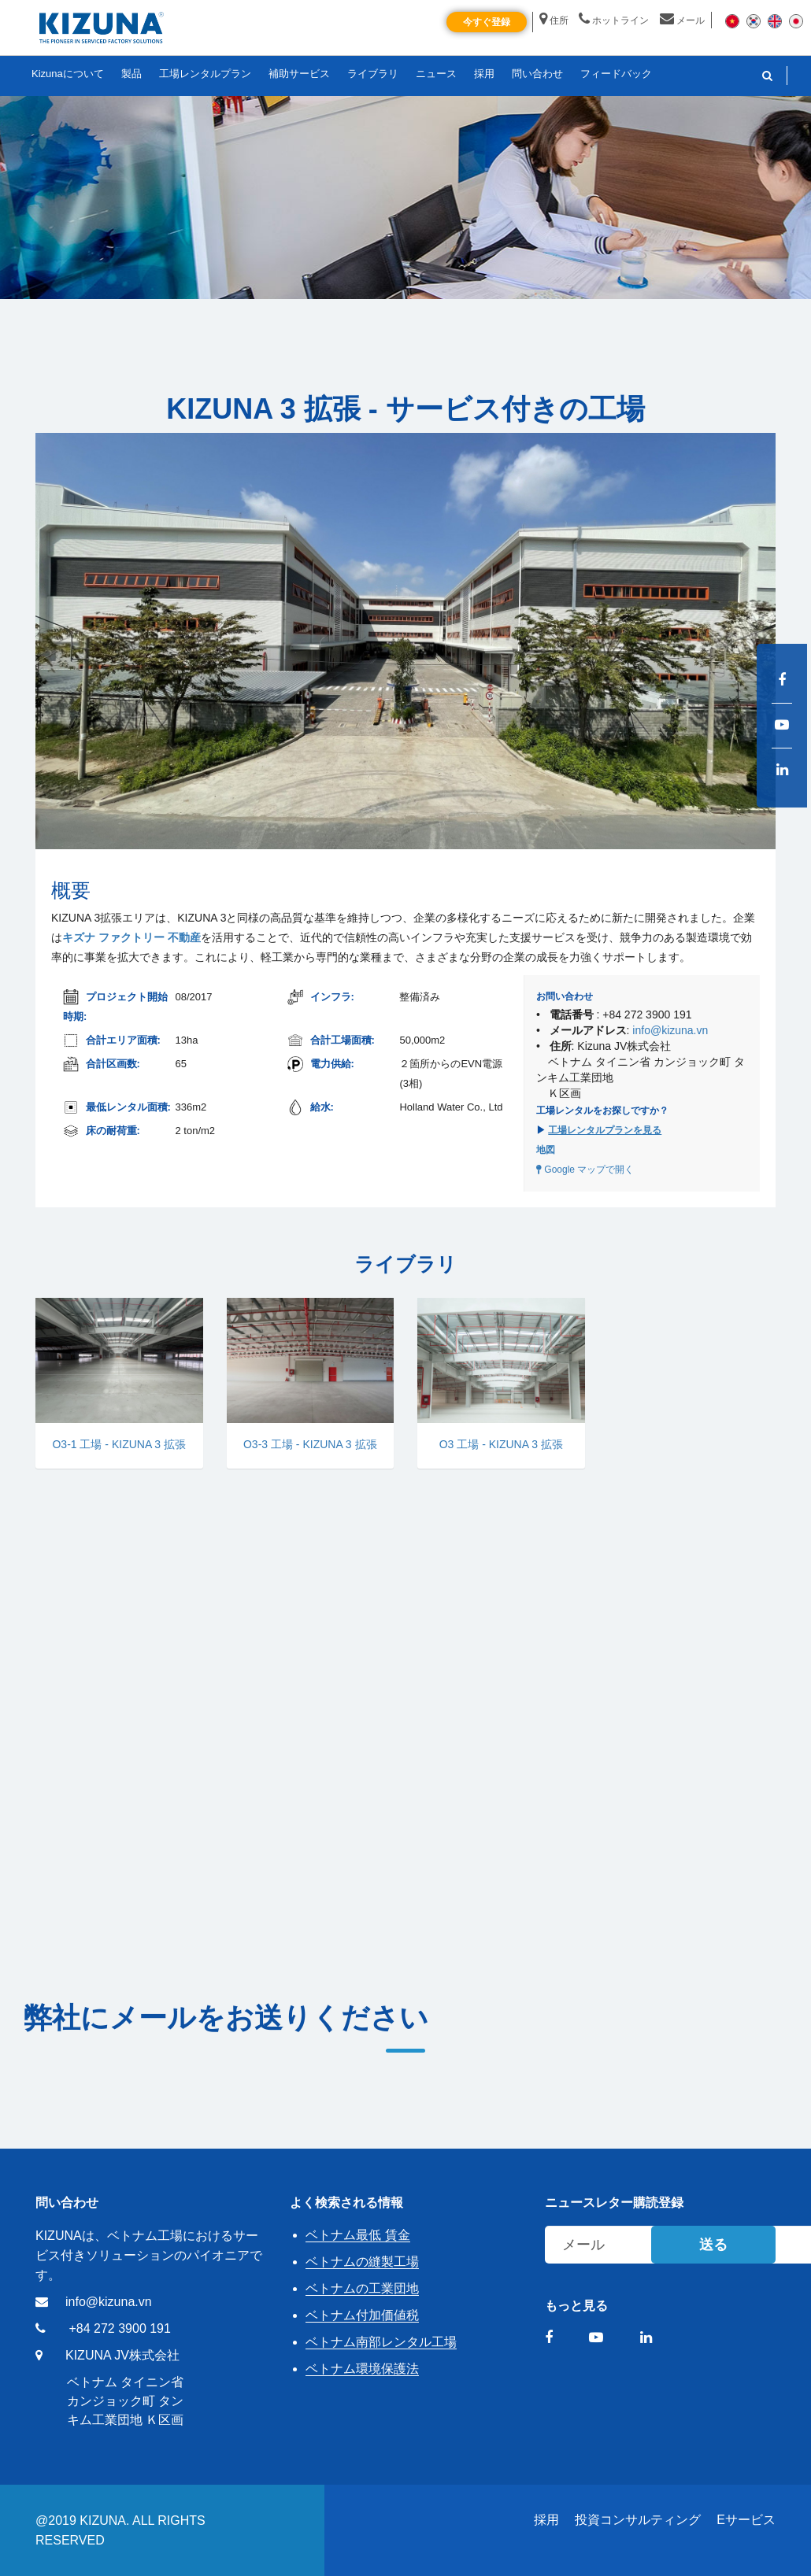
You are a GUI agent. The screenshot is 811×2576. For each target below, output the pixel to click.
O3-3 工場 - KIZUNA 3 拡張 (310, 1444)
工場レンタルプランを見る (604, 1130)
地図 (545, 1149)
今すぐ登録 (486, 22)
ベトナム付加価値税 (362, 2315)
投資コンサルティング (638, 2519)
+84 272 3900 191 (119, 2328)
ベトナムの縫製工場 (362, 2261)
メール (682, 20)
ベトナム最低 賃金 (357, 2235)
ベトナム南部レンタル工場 (381, 2342)
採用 (546, 2519)
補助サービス (299, 73)
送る (713, 2245)
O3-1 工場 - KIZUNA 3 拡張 (119, 1444)
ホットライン (614, 20)
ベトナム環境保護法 (362, 2368)
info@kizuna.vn (670, 1030)
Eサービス (746, 2519)
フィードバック (616, 73)
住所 (553, 20)
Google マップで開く (585, 1169)
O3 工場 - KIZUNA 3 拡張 (501, 1444)
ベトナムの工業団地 (362, 2288)
